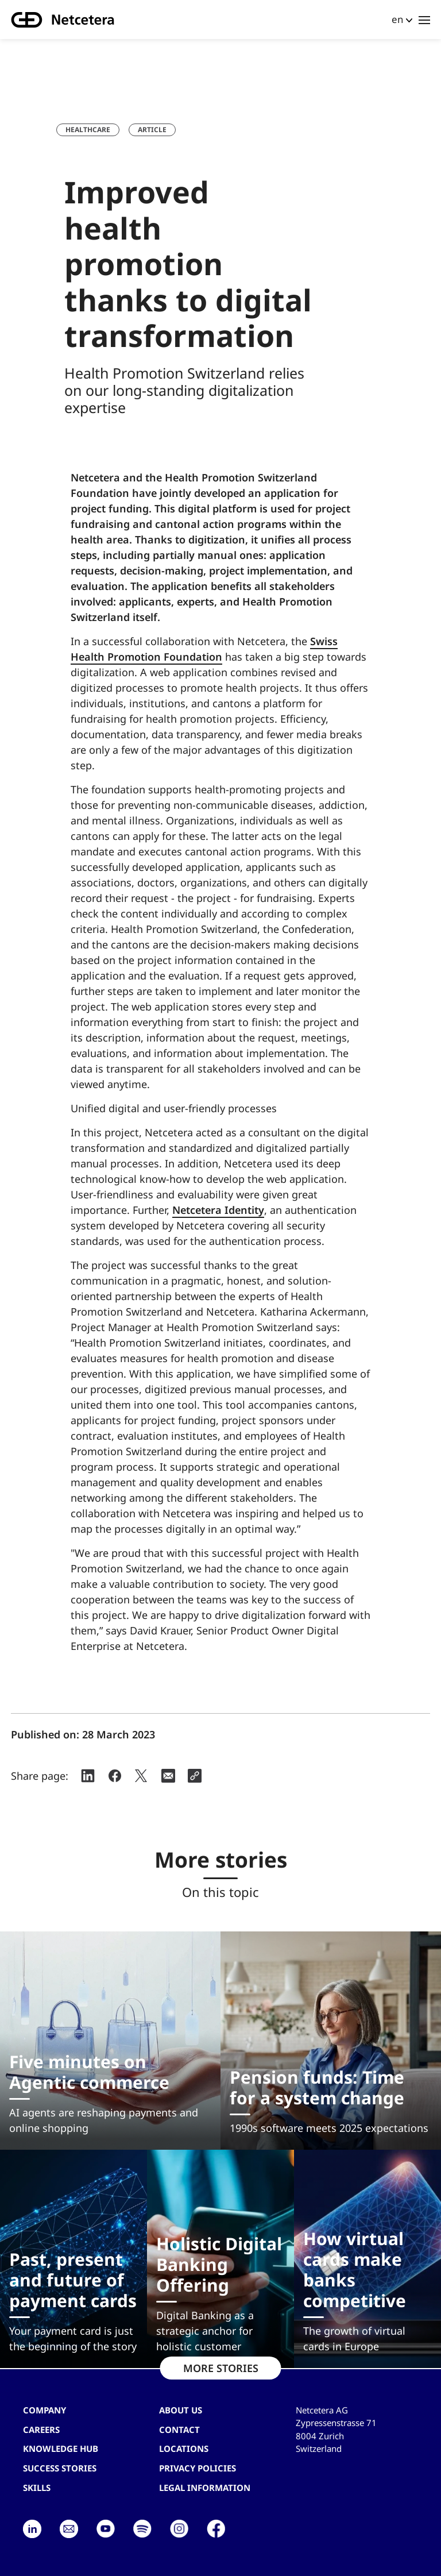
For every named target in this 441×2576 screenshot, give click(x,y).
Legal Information (204, 2487)
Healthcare (87, 129)
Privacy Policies (197, 2468)
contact (179, 2429)
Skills (37, 2487)
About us (180, 2410)
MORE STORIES (220, 2368)
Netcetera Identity (218, 1210)
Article (152, 129)
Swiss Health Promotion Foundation (204, 649)
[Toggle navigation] (424, 19)
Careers (41, 2429)
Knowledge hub (60, 2448)
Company (44, 2410)
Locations (183, 2448)
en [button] (397, 19)
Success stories (59, 2468)
